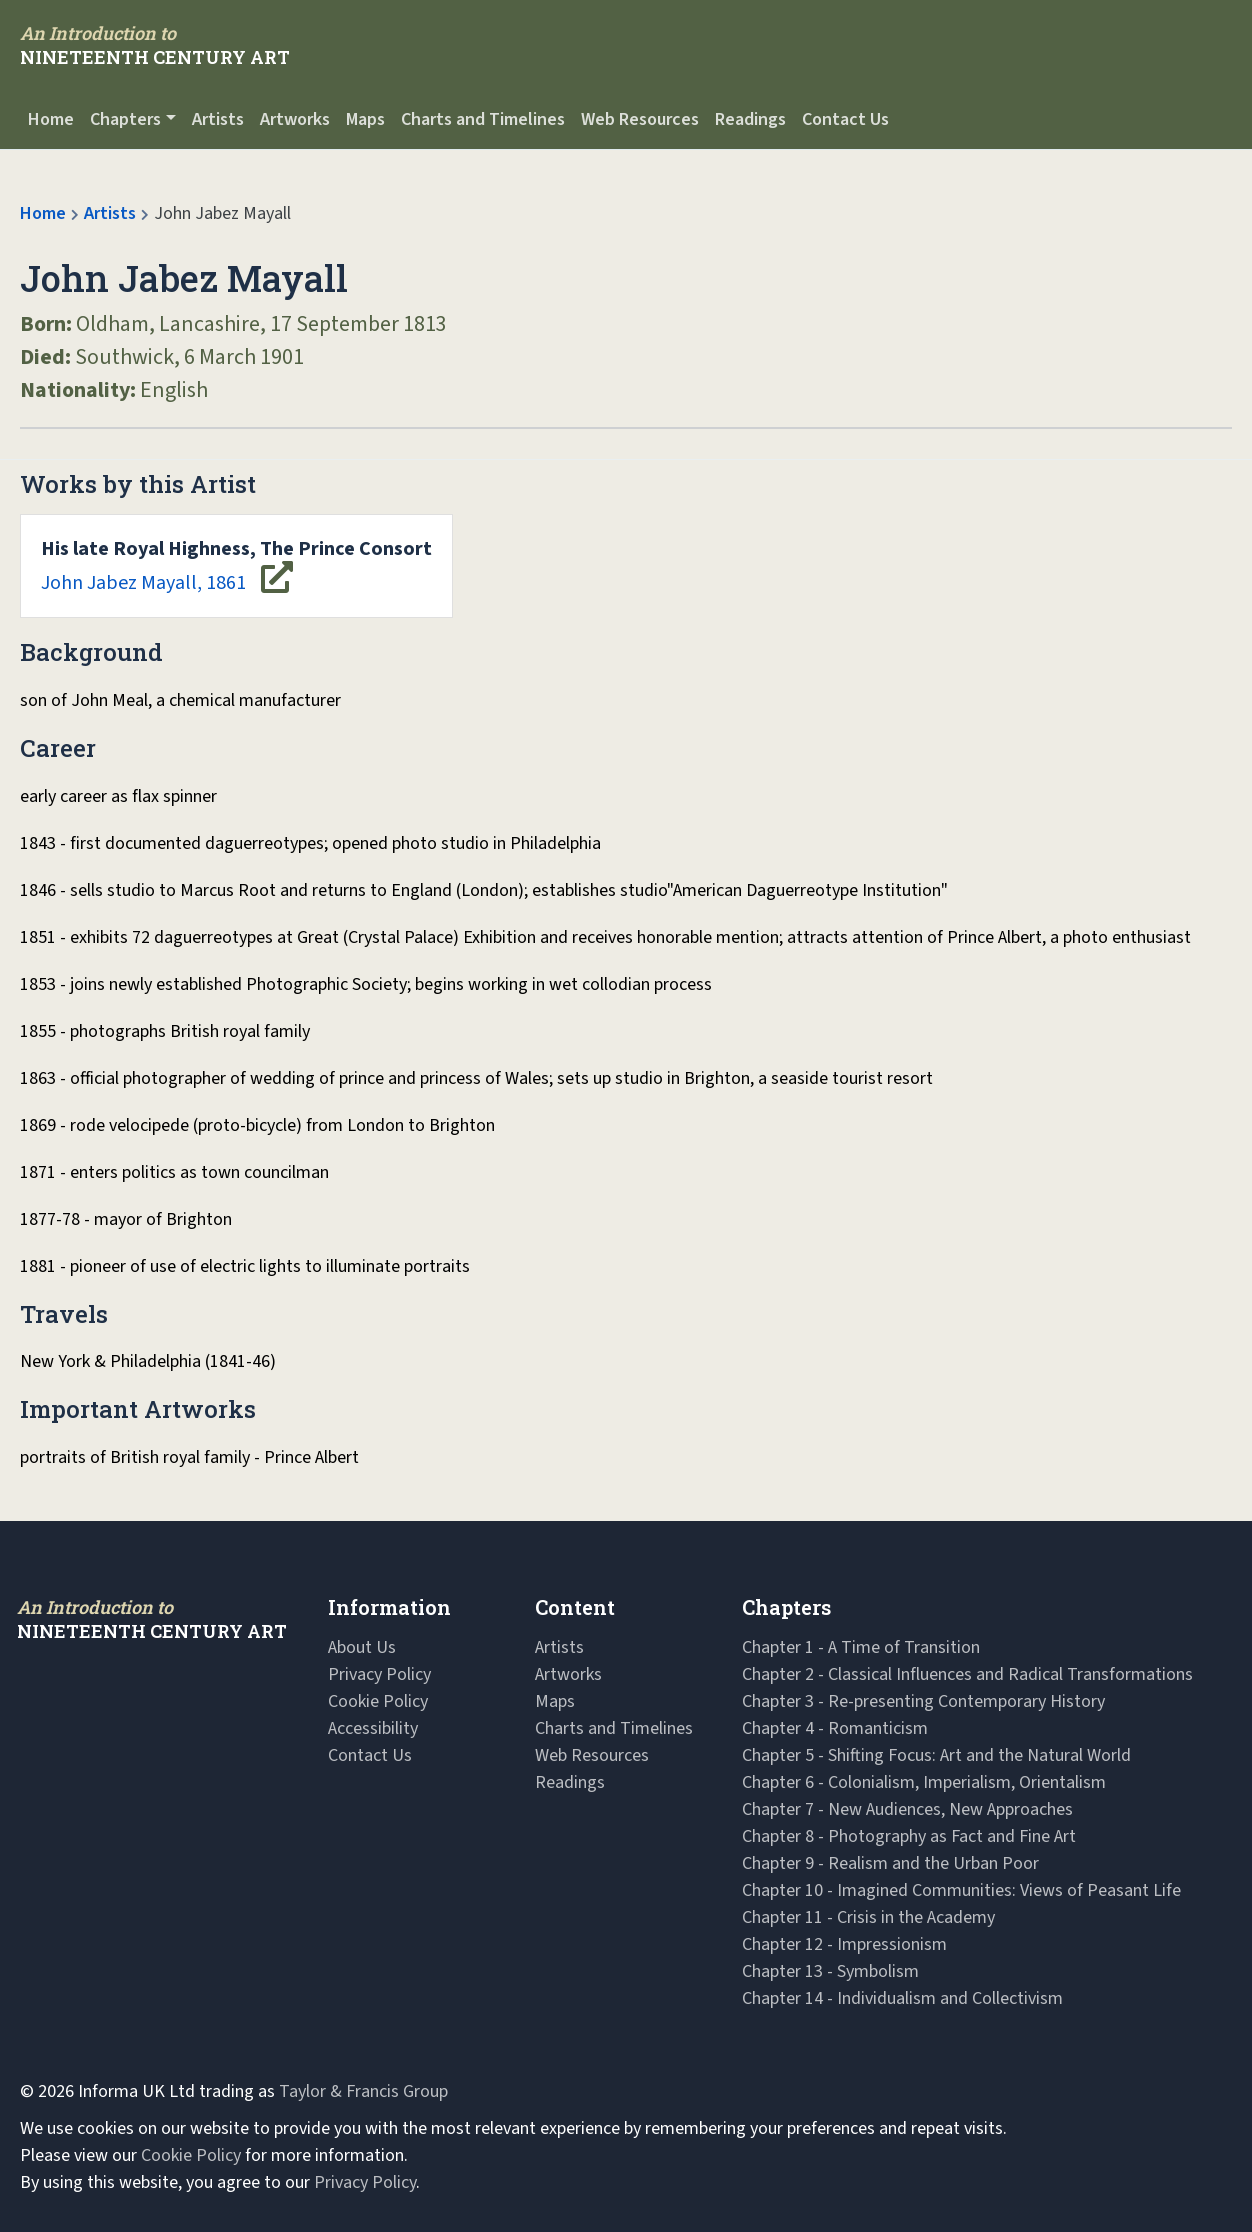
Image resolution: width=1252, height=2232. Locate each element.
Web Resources (640, 119)
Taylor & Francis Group (363, 2091)
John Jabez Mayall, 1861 (236, 566)
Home (51, 119)
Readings (750, 119)
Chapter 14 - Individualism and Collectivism (902, 1998)
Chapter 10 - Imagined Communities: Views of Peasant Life (961, 1890)
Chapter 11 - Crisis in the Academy (868, 1917)
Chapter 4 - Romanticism (835, 1728)
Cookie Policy (378, 1701)
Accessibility (373, 1728)
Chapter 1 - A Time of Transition (861, 1647)
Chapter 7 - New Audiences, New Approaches (907, 1809)
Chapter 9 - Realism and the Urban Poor (890, 1863)
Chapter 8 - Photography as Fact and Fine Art (909, 1836)
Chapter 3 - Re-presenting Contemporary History (923, 1701)
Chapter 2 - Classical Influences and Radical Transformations (967, 1674)
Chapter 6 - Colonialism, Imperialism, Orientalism (924, 1782)
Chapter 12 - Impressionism (844, 1944)
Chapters (125, 119)
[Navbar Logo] (155, 45)
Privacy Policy (379, 1674)
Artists (218, 119)
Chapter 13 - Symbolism (830, 1971)
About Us (362, 1647)
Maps (365, 119)
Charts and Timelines (483, 119)
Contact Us (845, 119)
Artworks (295, 119)
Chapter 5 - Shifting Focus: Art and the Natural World (936, 1755)
